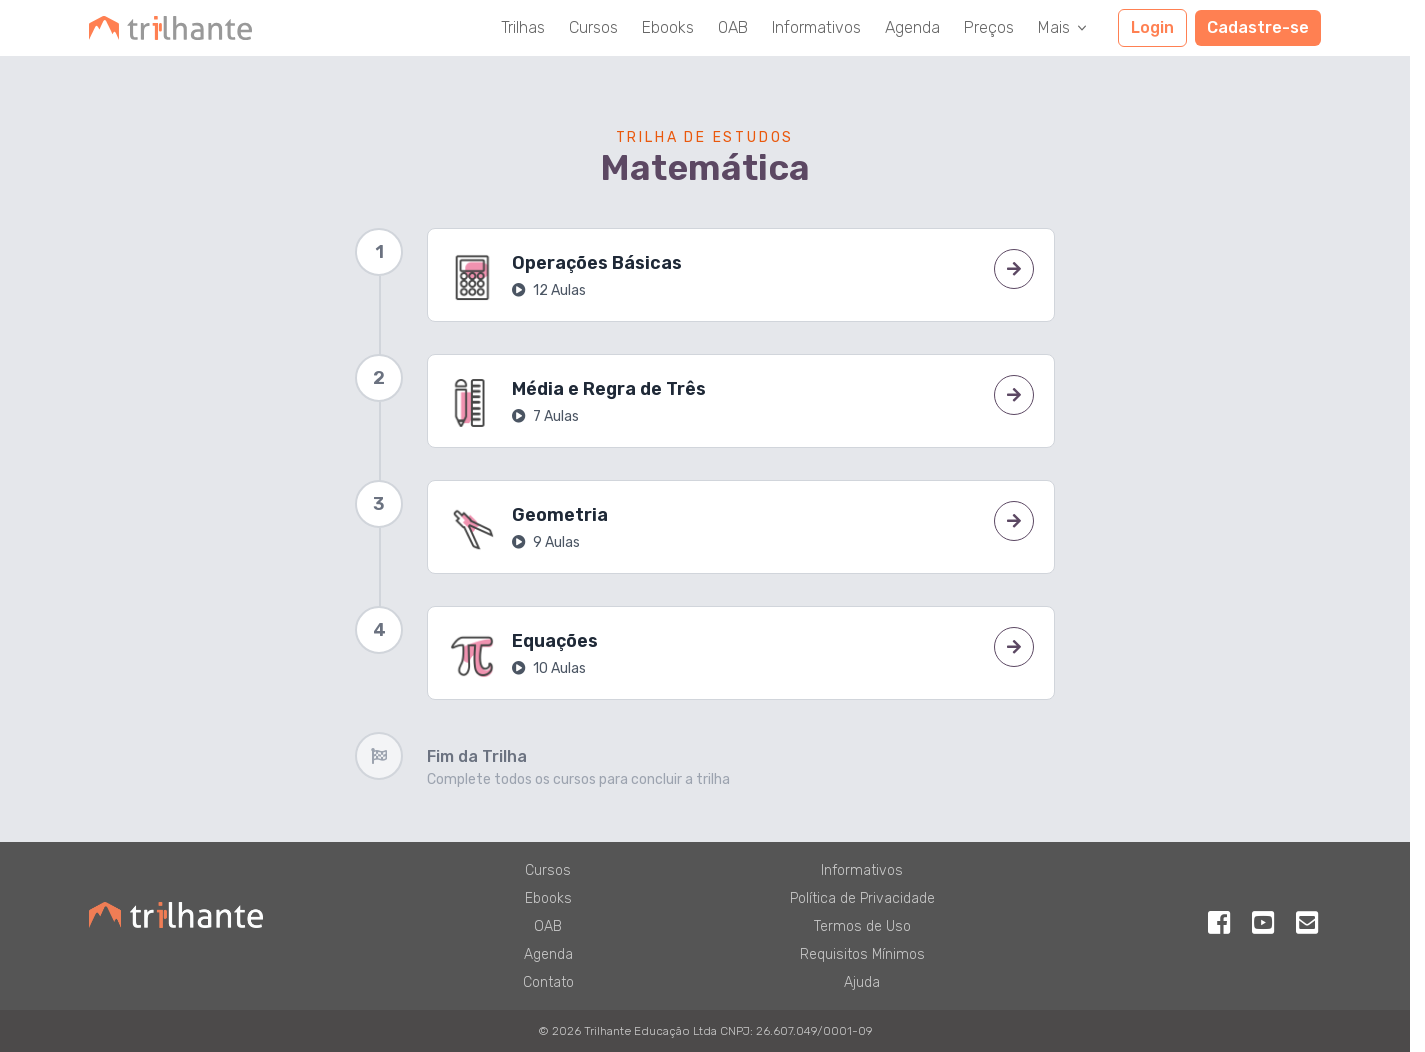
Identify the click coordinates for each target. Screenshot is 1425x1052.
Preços (989, 27)
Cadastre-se (1258, 27)
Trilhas (523, 27)
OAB (733, 27)
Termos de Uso (862, 926)
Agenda (912, 27)
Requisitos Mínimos (862, 954)
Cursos (593, 27)
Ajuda (862, 982)
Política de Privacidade (862, 898)
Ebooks (668, 27)
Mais (1064, 27)
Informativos (816, 27)
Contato (548, 982)
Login (1152, 27)
